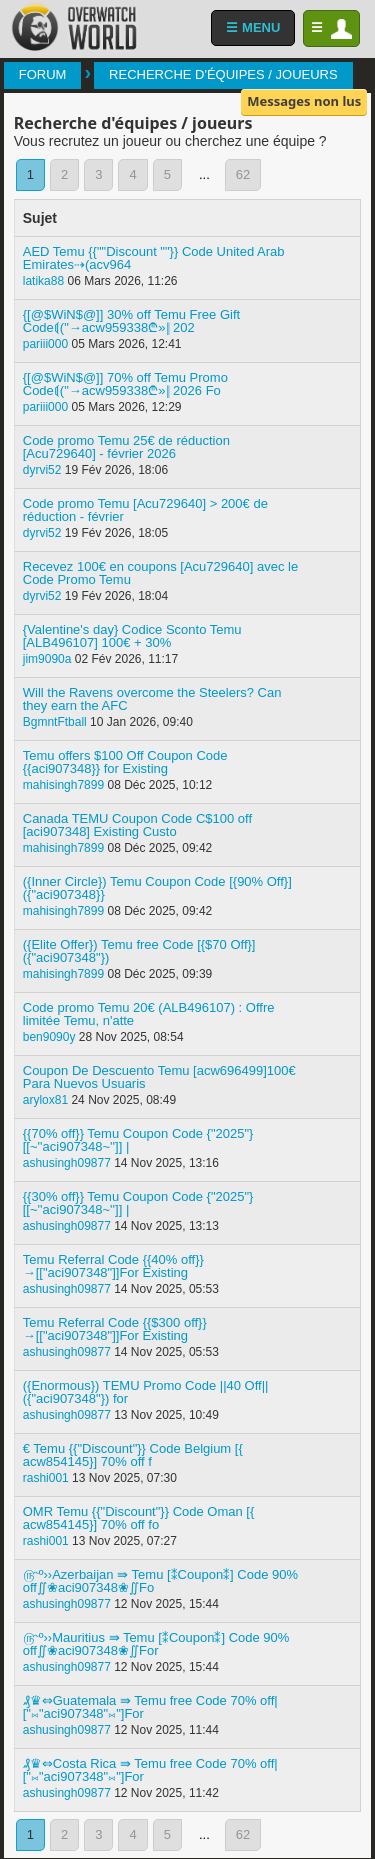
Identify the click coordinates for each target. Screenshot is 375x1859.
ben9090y (49, 1037)
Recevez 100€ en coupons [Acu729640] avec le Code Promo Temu (160, 573)
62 (243, 174)
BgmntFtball (55, 722)
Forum (43, 74)
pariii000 (45, 344)
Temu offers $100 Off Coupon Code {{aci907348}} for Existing (125, 762)
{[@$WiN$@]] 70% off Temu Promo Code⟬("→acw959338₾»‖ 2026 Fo (125, 384)
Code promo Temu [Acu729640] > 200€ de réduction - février (145, 510)
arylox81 (45, 1100)
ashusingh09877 (67, 1163)
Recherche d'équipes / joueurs (223, 74)
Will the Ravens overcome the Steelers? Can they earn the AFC (152, 699)
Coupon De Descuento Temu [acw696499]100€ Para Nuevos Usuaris (159, 1077)
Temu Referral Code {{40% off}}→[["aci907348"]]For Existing (113, 1266)
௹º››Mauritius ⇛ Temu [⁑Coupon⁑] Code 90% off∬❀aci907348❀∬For (156, 1644)
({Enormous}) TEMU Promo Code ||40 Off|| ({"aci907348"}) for (146, 1392)
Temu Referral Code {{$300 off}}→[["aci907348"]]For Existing (115, 1329)
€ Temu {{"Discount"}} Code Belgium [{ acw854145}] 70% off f (133, 1455)
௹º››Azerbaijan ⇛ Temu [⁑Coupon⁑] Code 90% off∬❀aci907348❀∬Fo (160, 1581)
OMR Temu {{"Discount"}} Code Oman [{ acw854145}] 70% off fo (139, 1518)
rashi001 (46, 1478)
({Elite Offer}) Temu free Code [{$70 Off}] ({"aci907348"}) (139, 951)
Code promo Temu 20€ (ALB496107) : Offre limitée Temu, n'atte (149, 1014)
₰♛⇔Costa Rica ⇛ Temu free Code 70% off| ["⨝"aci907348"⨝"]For (150, 1770)
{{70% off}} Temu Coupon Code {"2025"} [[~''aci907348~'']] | (138, 1140)
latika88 (43, 281)
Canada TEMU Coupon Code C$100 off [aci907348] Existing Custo (137, 825)
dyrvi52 (42, 470)
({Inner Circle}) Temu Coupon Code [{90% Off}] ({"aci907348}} (157, 888)
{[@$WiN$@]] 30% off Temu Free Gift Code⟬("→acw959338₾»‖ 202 (131, 321)
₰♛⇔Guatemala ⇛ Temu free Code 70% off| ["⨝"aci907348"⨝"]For (150, 1707)
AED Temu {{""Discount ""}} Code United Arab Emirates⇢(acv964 (154, 258)
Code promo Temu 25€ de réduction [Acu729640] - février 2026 (126, 447)
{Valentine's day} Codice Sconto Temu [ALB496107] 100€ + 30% (132, 636)
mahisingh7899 (63, 785)
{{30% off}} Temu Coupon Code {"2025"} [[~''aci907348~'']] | (138, 1203)
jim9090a (47, 659)
